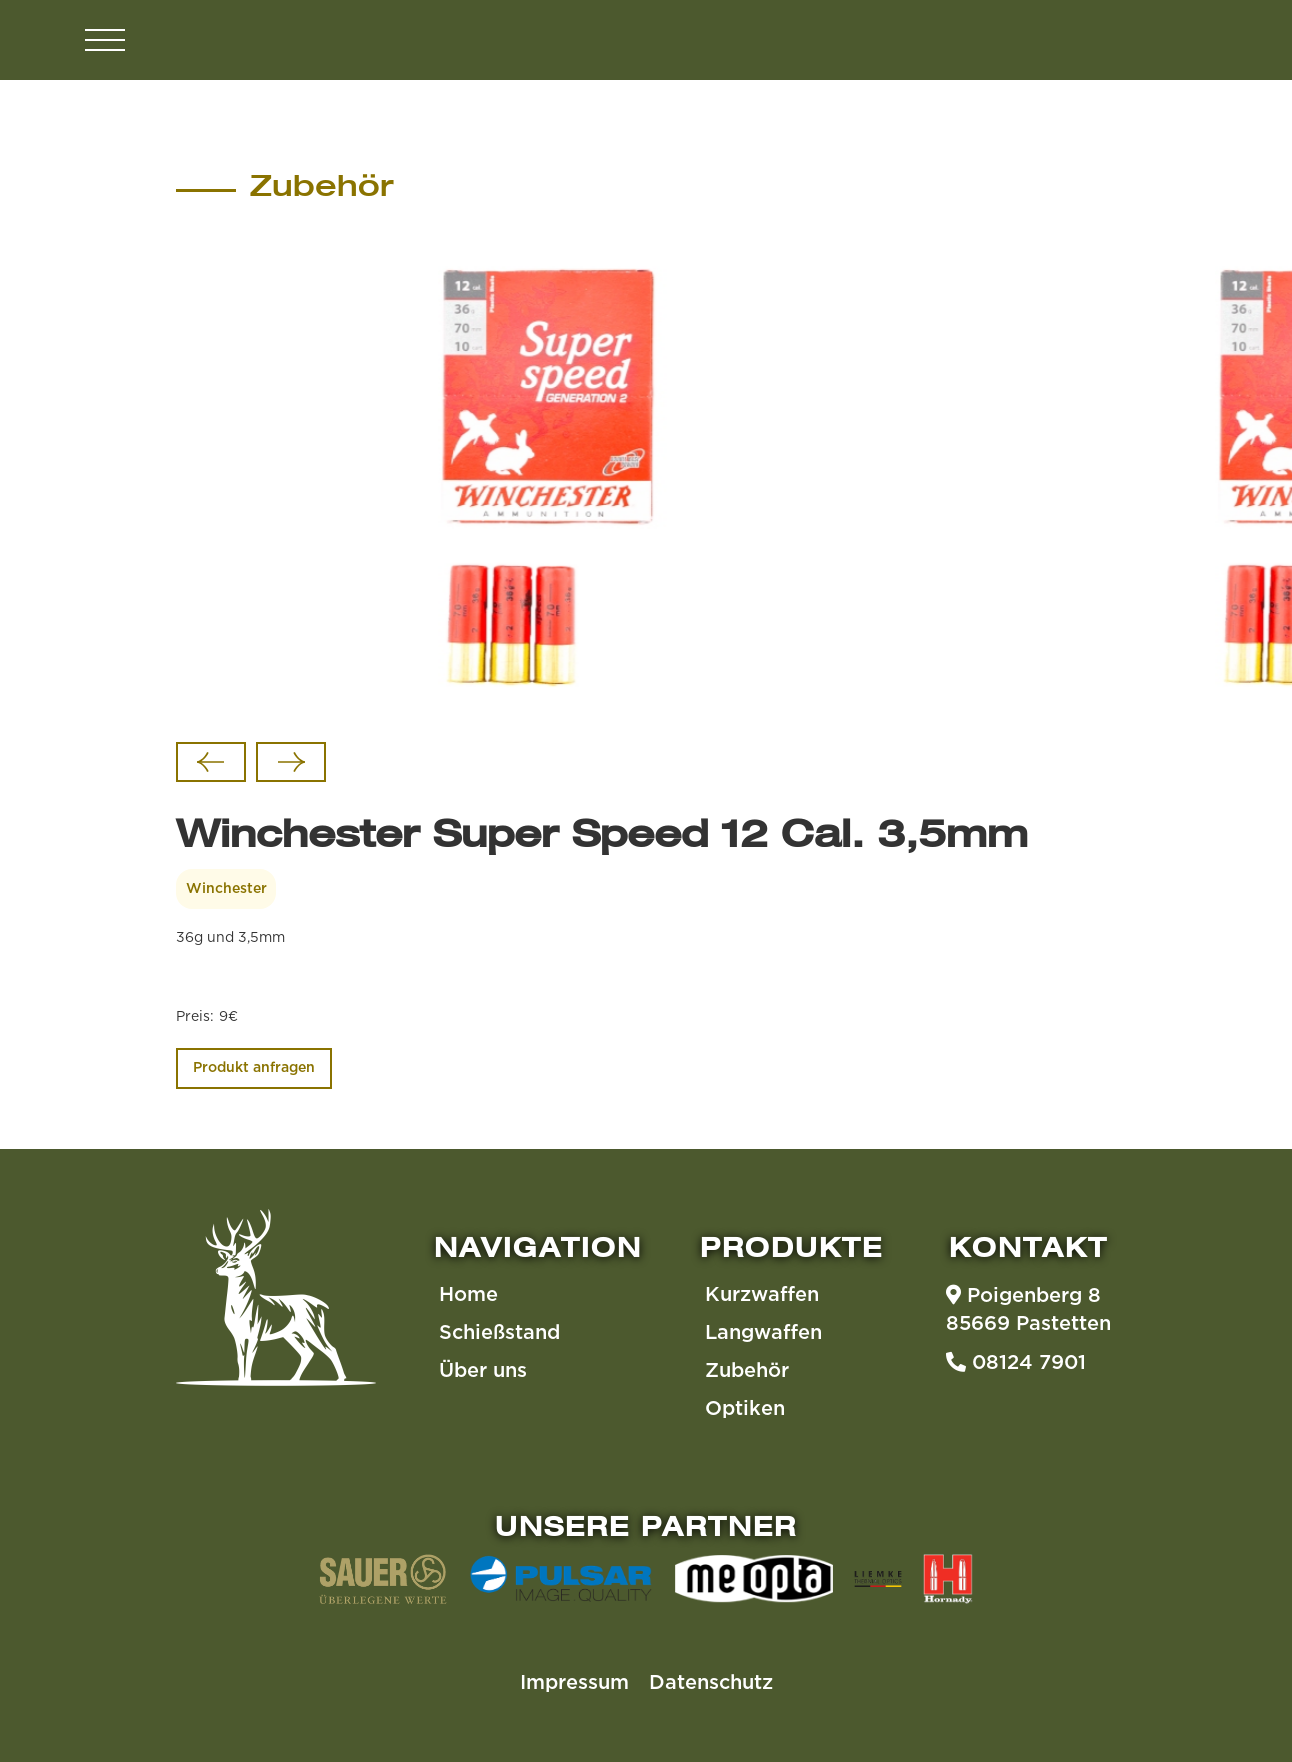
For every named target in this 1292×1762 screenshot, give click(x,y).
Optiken (745, 1409)
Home (468, 1295)
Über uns (483, 1371)
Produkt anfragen (254, 1068)
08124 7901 (1016, 1362)
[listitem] (550, 482)
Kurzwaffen (762, 1295)
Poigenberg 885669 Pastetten (1028, 1309)
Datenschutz (711, 1683)
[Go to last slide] (211, 762)
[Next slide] (291, 762)
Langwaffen (763, 1333)
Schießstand (499, 1333)
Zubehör (747, 1371)
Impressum (574, 1683)
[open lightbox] (550, 482)
